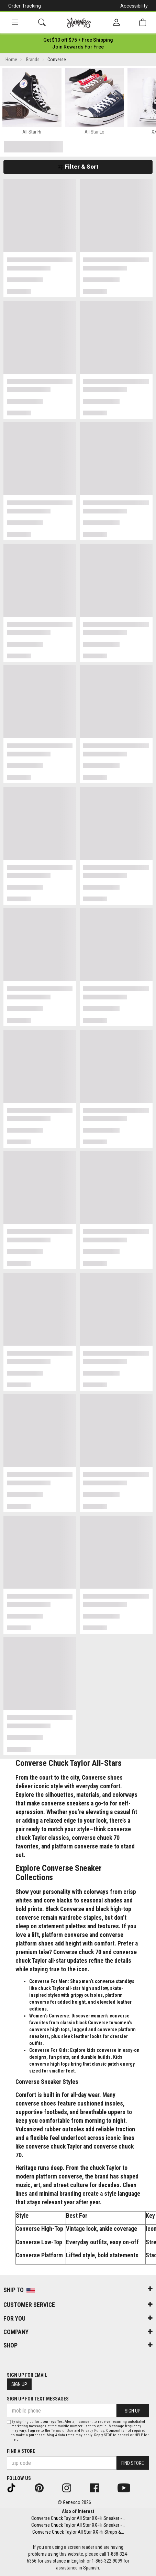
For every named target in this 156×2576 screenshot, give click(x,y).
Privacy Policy (92, 2430)
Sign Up (19, 2384)
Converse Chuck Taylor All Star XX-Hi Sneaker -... (78, 2518)
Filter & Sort (78, 166)
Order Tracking (24, 6)
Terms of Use (62, 2430)
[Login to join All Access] (78, 39)
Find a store (21, 2451)
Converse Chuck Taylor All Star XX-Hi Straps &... (78, 2532)
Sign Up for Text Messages (38, 2399)
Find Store (132, 2463)
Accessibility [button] (134, 6)
